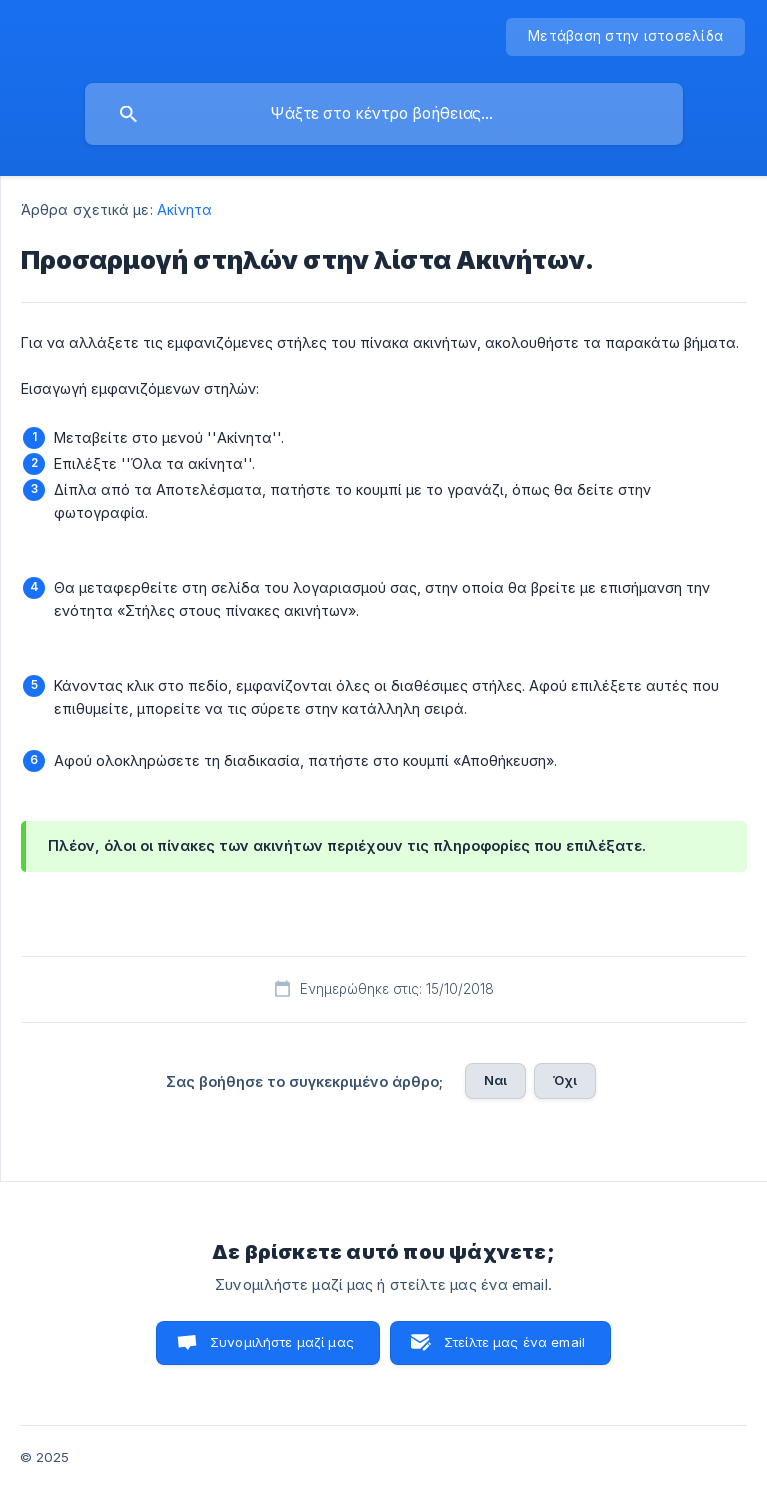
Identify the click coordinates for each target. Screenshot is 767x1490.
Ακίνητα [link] (185, 209)
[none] (625, 37)
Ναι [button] (495, 1080)
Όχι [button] (565, 1080)
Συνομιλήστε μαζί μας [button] (282, 1342)
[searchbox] (384, 114)
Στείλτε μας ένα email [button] (514, 1342)
